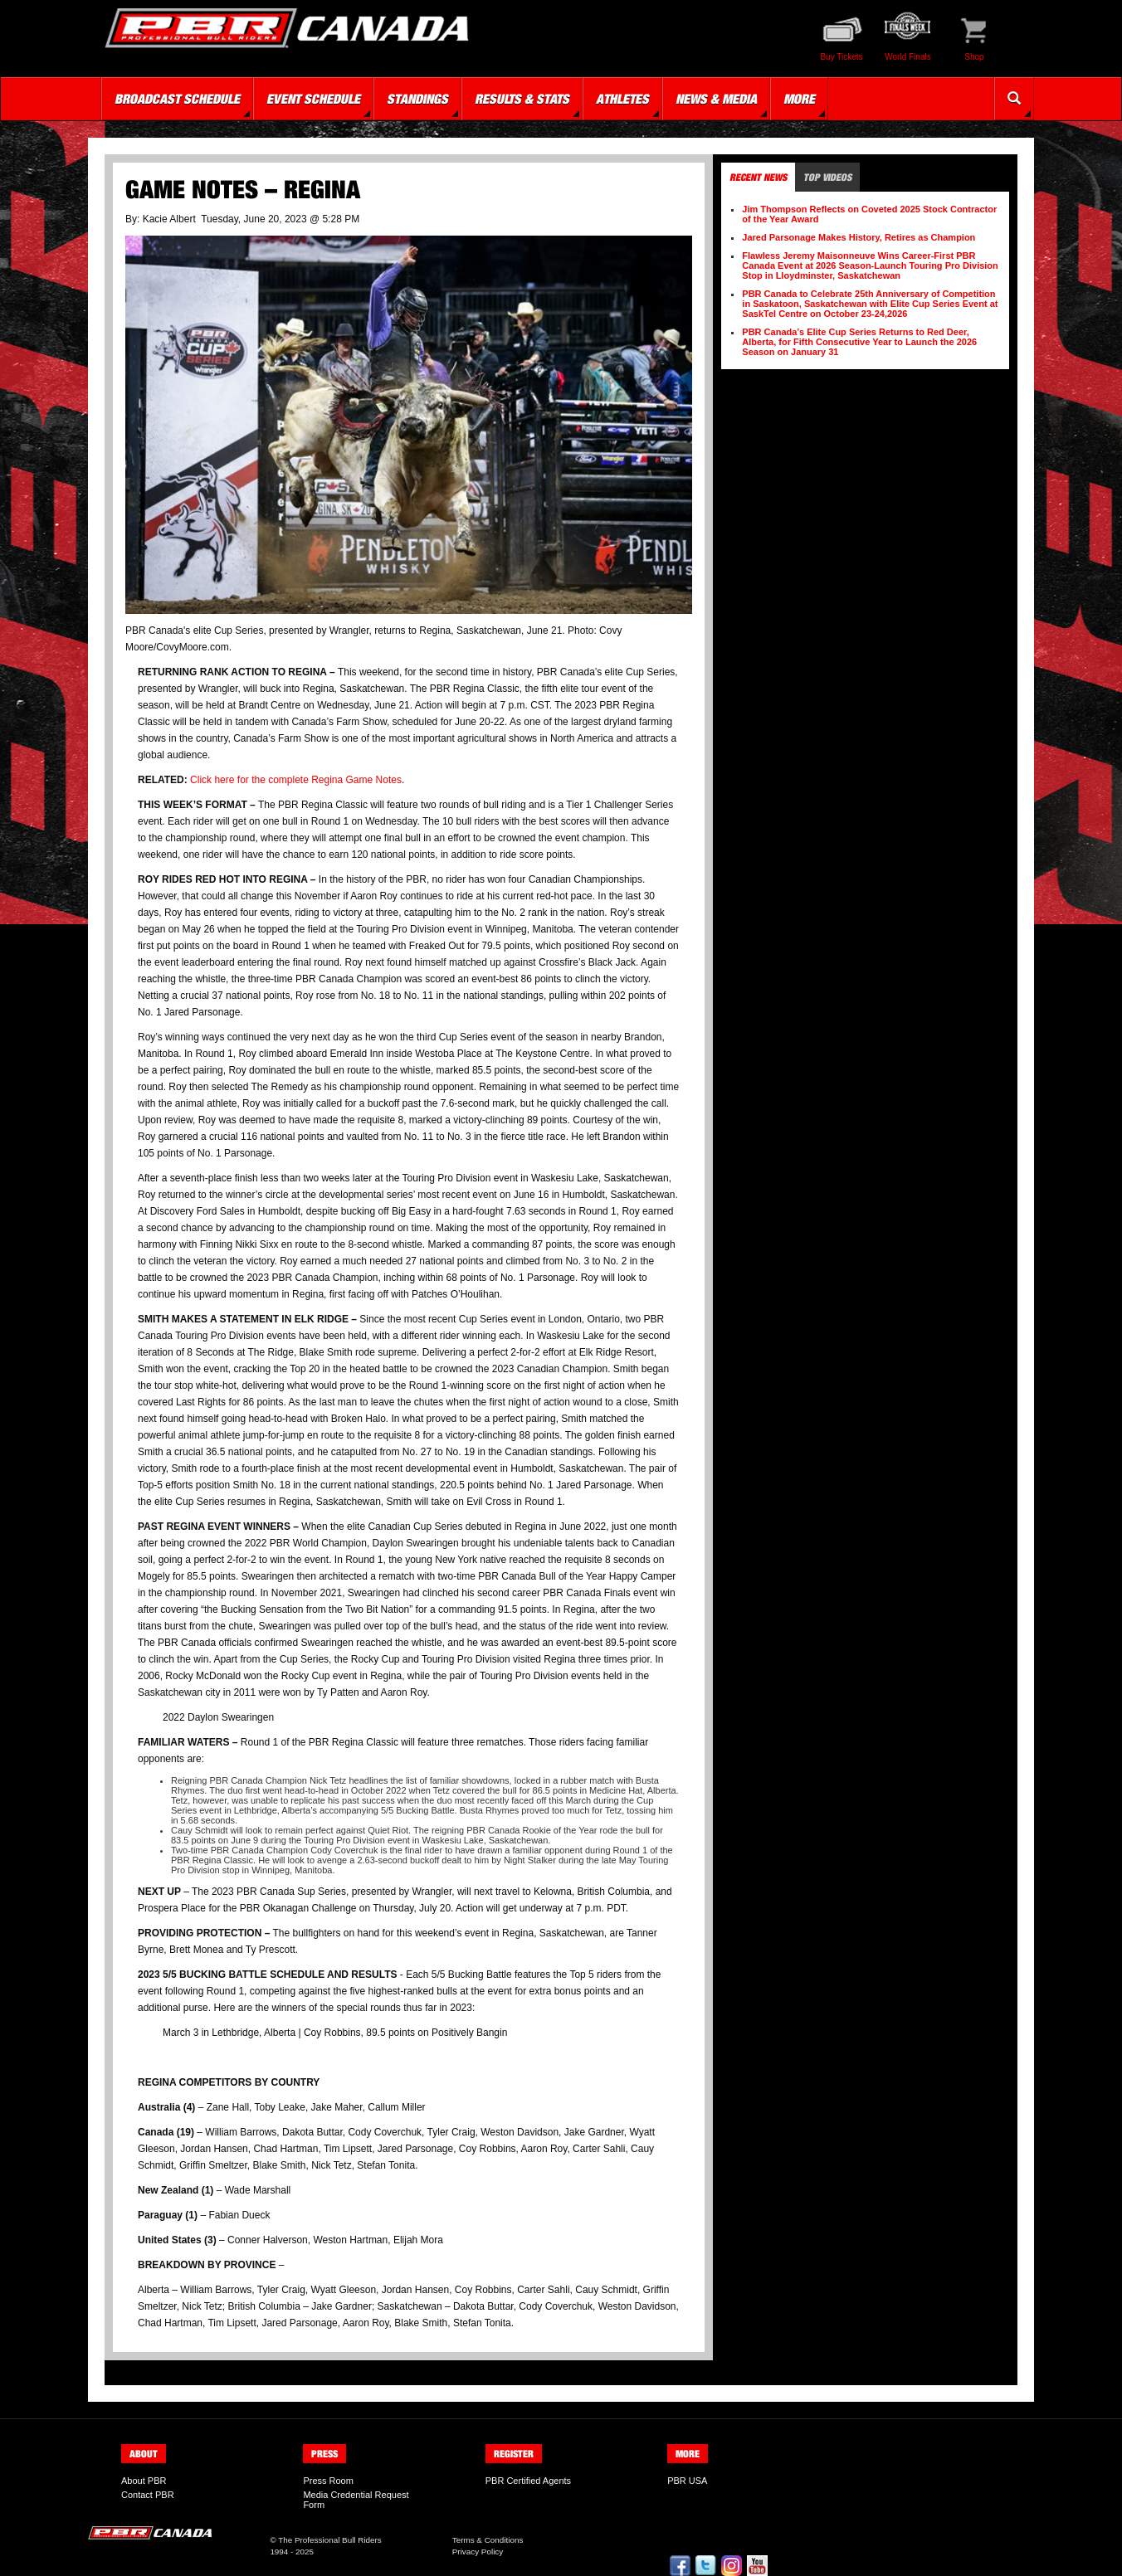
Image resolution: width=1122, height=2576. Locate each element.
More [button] (799, 98)
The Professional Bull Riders (330, 2539)
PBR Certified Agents (528, 2481)
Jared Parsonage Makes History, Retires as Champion (858, 237)
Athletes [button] (622, 98)
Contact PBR (147, 2495)
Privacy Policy (477, 2551)
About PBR (143, 2481)
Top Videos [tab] (827, 177)
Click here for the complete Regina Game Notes (296, 780)
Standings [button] (417, 98)
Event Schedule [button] (313, 98)
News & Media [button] (716, 98)
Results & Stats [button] (522, 98)
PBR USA (687, 2481)
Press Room (328, 2481)
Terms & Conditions (488, 2539)
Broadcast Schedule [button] (177, 98)
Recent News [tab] (758, 177)
